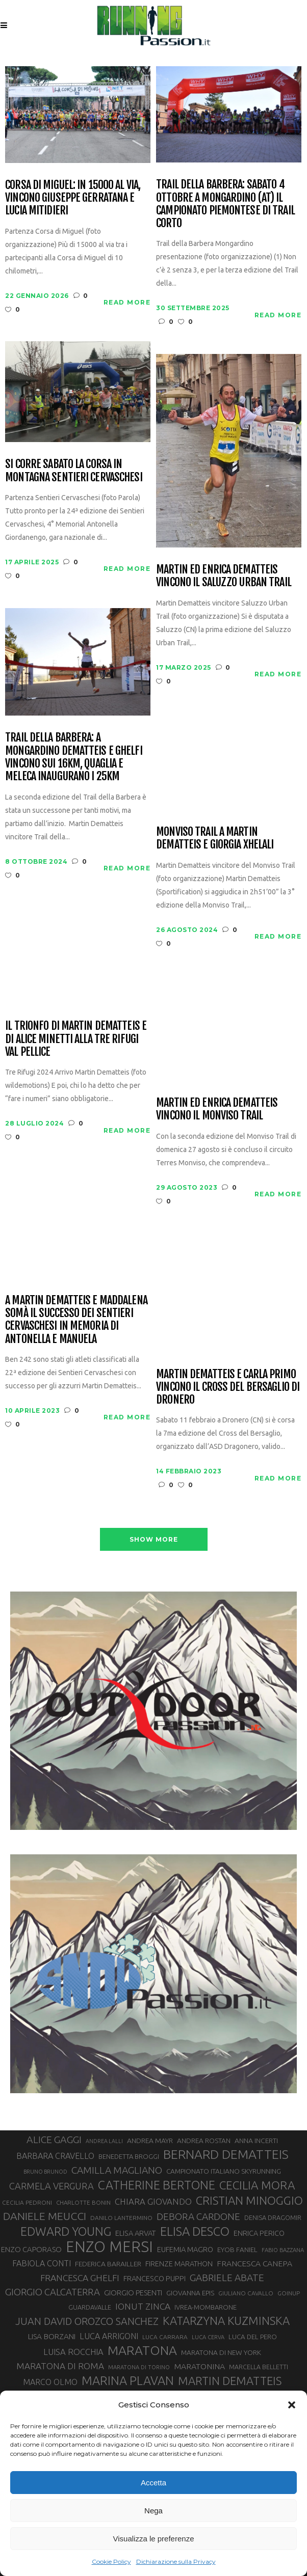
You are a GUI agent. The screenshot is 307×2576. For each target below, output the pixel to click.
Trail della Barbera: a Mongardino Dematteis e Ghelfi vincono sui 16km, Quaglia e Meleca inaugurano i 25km (73, 756)
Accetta (153, 2482)
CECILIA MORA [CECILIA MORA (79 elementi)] (257, 2185)
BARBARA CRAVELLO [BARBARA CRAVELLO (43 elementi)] (55, 2155)
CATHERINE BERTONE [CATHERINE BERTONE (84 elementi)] (156, 2184)
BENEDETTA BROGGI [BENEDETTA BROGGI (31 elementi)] (128, 2156)
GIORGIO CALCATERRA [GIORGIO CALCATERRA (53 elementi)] (52, 2292)
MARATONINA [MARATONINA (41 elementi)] (199, 2366)
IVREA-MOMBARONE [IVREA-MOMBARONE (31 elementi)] (205, 2307)
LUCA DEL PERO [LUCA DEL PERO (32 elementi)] (252, 2337)
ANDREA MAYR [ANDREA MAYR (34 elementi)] (150, 2140)
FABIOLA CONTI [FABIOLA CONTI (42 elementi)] (41, 2263)
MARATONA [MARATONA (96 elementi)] (142, 2350)
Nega (153, 2510)
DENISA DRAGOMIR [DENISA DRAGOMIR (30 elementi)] (272, 2217)
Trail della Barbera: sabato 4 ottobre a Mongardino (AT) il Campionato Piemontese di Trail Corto (225, 203)
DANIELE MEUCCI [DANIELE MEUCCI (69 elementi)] (44, 2216)
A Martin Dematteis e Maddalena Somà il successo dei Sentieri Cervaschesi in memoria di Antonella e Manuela (76, 1319)
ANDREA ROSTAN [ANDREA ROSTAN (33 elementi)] (204, 2140)
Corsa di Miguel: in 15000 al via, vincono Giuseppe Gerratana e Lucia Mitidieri (72, 197)
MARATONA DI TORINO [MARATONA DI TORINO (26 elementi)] (139, 2367)
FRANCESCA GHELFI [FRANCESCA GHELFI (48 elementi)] (79, 2278)
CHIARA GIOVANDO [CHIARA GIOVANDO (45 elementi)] (153, 2201)
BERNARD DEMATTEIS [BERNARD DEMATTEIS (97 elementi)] (226, 2154)
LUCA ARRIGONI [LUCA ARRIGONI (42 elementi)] (109, 2336)
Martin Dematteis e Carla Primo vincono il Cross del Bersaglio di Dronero (227, 1386)
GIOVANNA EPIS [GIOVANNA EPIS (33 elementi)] (190, 2293)
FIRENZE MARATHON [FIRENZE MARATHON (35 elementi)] (179, 2264)
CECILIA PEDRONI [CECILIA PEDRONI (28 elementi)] (27, 2202)
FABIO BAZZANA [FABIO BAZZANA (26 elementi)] (283, 2250)
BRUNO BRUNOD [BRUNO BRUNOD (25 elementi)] (45, 2172)
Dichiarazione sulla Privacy (176, 2561)
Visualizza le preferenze (153, 2538)
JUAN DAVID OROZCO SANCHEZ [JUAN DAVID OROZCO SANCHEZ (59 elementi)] (87, 2321)
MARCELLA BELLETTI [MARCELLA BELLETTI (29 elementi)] (258, 2366)
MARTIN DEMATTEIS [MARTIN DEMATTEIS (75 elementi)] (230, 2380)
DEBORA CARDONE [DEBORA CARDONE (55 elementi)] (198, 2216)
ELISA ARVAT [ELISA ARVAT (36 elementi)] (135, 2233)
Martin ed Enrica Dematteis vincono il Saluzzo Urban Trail (223, 576)
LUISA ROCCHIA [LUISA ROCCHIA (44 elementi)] (73, 2351)
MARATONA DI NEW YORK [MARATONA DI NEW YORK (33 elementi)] (221, 2352)
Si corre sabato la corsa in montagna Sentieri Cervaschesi (73, 470)
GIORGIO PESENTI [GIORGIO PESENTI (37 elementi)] (133, 2292)
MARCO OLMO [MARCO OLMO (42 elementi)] (50, 2382)
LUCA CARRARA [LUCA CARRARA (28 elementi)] (165, 2337)
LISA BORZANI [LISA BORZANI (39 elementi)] (51, 2336)
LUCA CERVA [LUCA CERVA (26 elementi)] (208, 2337)
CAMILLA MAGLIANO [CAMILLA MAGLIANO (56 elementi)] (116, 2170)
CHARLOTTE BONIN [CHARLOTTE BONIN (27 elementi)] (83, 2202)
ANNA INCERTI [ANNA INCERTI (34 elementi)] (256, 2140)
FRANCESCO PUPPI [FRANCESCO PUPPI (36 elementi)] (154, 2278)
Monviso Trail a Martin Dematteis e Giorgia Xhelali (214, 838)
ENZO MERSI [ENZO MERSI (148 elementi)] (109, 2247)
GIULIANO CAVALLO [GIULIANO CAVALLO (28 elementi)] (245, 2293)
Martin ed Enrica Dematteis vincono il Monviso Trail (216, 1109)
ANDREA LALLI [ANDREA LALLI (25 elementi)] (104, 2141)
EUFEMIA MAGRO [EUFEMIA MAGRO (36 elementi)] (185, 2249)
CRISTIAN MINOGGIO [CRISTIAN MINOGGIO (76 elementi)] (249, 2200)
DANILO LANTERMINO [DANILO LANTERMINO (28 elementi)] (121, 2217)
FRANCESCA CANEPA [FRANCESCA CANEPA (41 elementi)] (254, 2263)
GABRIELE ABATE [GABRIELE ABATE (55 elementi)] (227, 2277)
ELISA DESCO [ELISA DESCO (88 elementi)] (194, 2231)
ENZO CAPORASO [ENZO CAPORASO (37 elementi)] (31, 2249)
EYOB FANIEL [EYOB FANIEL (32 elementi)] (237, 2250)
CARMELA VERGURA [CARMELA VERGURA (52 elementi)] (51, 2186)
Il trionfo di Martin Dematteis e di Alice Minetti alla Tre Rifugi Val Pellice (75, 1038)
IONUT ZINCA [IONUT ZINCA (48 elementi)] (142, 2306)
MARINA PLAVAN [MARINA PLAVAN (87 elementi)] (128, 2380)
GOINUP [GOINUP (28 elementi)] (288, 2293)
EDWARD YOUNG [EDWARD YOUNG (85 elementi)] (65, 2231)
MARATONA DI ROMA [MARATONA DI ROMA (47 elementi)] (60, 2366)
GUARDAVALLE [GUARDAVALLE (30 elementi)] (89, 2307)
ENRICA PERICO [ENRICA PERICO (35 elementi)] (259, 2233)
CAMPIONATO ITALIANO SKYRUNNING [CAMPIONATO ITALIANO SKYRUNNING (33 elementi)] (223, 2171)
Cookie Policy (111, 2561)
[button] (292, 2405)
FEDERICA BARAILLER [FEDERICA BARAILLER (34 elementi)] (108, 2264)
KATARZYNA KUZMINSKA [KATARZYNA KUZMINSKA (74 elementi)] (226, 2320)
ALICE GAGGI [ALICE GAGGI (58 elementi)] (54, 2139)
